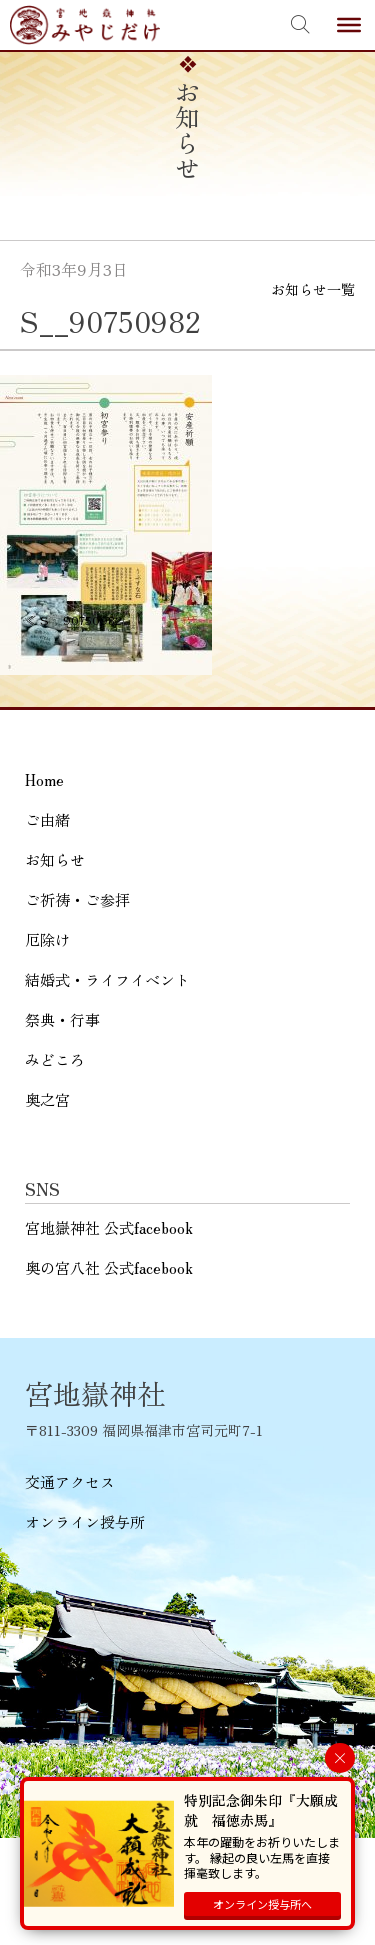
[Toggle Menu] (349, 25)
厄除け (47, 939)
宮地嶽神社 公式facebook (109, 1227)
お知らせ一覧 (313, 289)
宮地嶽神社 (85, 25)
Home (44, 779)
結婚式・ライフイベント (107, 979)
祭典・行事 (62, 1019)
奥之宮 (47, 1099)
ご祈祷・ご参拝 (77, 899)
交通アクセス (70, 1481)
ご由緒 (47, 819)
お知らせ (55, 859)
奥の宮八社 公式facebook (109, 1267)
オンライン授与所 (85, 1521)
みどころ (55, 1059)
